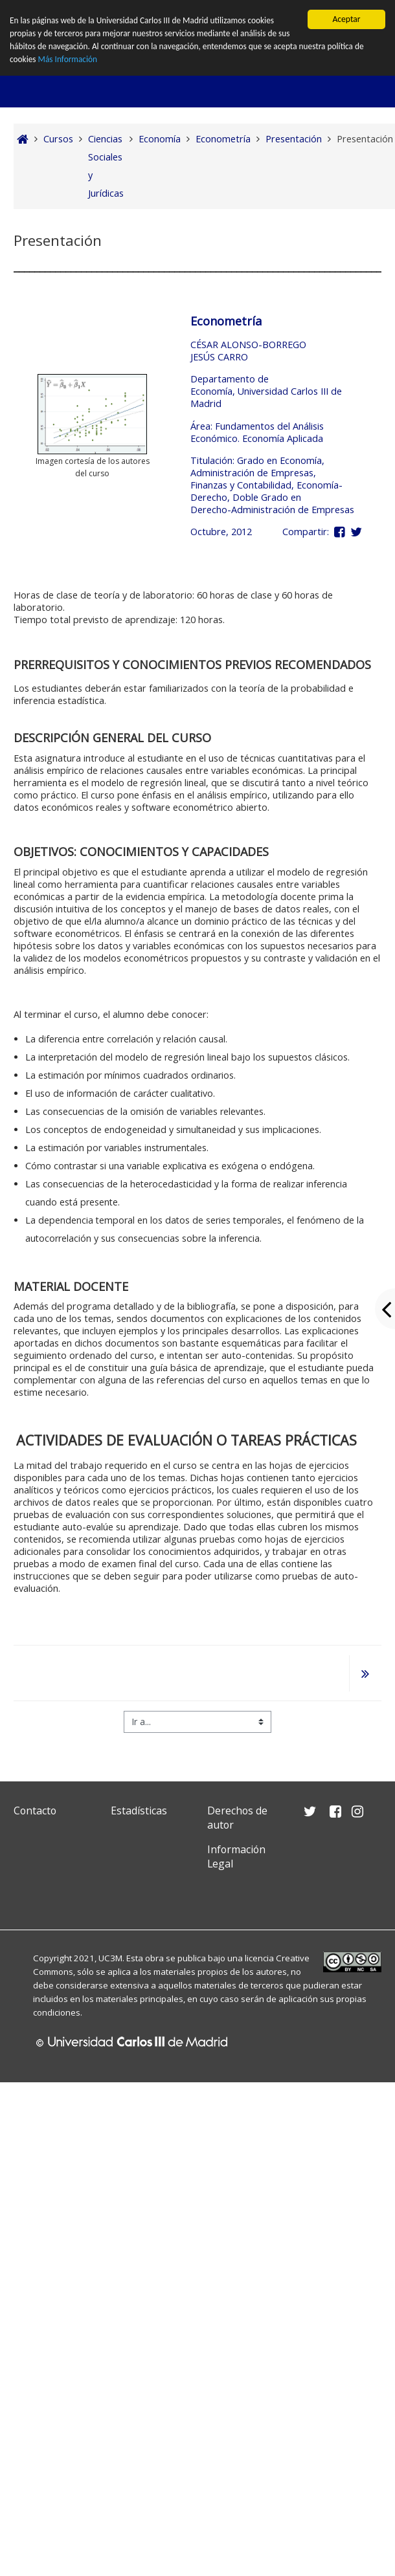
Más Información (68, 59)
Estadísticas (139, 1810)
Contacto (35, 1810)
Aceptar (346, 19)
